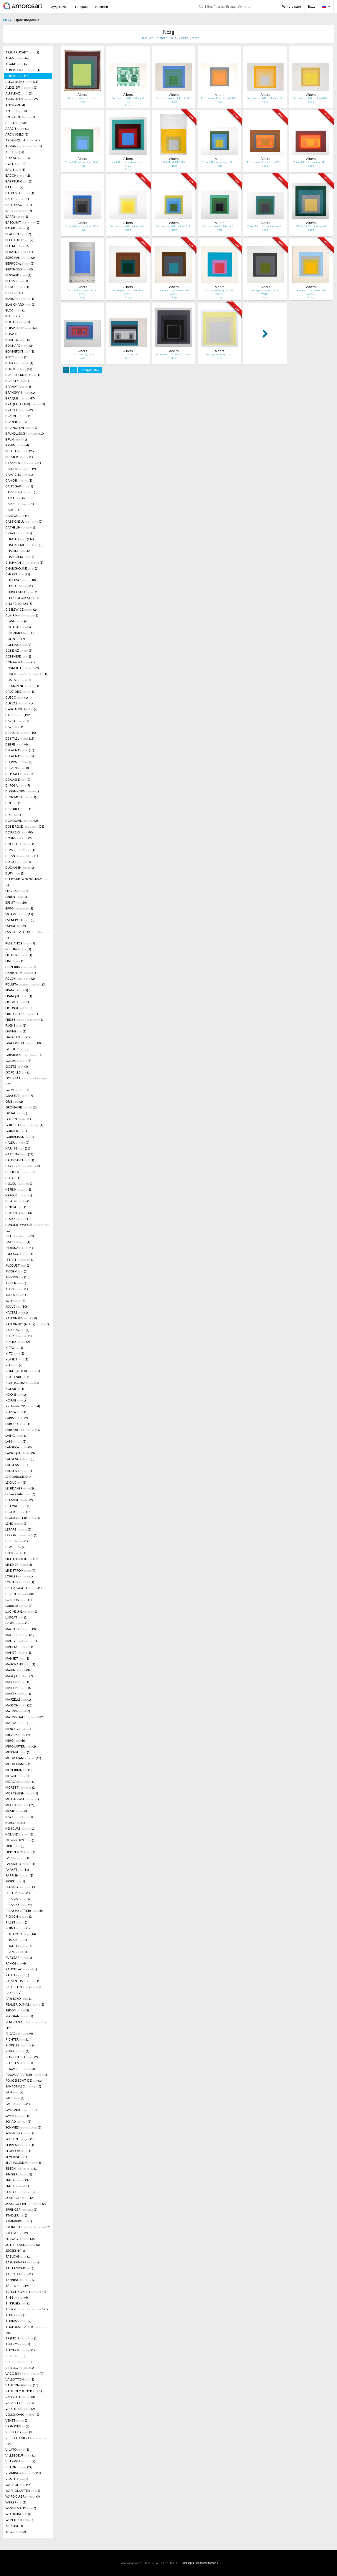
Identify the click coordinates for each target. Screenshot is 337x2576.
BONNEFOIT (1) (19, 351)
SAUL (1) (14, 2098)
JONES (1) (15, 1295)
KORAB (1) (15, 1400)
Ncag (7, 20)
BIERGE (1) (17, 287)
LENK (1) (16, 1523)
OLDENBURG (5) (20, 1840)
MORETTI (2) (20, 1787)
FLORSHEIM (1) (20, 972)
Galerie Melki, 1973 (174, 162)
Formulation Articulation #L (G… (174, 98)
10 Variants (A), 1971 (128, 354)
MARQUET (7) (19, 1676)
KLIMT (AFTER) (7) (22, 1371)
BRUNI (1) (16, 439)
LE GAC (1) (15, 1482)
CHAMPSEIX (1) (20, 556)
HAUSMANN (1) (19, 1160)
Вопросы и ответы (207, 2562)
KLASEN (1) (16, 1359)
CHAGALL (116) (19, 539)
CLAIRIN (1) (22, 615)
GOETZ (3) (16, 1066)
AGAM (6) (16, 64)
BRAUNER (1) (18, 416)
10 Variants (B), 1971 (82, 354)
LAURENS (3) (17, 1465)
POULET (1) (19, 1946)
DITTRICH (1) (19, 809)
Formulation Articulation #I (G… (82, 162)
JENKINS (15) (17, 1277)
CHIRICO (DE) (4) (21, 592)
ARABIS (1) (17, 128)
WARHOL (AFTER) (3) (23, 2490)
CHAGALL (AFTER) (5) (23, 545)
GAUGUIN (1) (17, 1037)
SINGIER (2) (18, 2174)
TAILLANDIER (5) (20, 2268)
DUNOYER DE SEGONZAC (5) (27, 882)
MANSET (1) (17, 1658)
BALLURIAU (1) (18, 205)
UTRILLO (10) (20, 2367)
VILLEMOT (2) (20, 2461)
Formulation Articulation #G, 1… (265, 162)
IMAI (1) (17, 1242)
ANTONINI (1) (20, 117)
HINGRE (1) (16, 1207)
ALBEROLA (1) (22, 70)
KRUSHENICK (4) (22, 1406)
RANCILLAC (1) (21, 1969)
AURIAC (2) (18, 158)
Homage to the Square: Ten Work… (128, 292)
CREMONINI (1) (22, 685)
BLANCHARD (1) (20, 304)
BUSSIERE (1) (19, 457)
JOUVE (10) (16, 1306)
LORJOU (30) (19, 1594)
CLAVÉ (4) (16, 621)
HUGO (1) (18, 1219)
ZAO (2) (15, 2531)
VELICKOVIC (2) (22, 2414)
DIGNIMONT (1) (20, 797)
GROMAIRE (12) (21, 1107)
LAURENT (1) (18, 1471)
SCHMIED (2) (23, 2127)
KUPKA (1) (16, 1412)
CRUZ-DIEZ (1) (19, 691)
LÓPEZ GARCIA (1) (23, 1588)
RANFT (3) (17, 1975)
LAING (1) (16, 1435)
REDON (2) (17, 2010)
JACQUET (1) (17, 1265)
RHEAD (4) (19, 2033)
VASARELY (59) (19, 2403)
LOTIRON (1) (18, 1600)
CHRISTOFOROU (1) (22, 598)
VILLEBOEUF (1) (20, 2455)
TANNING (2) (20, 2280)
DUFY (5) (15, 873)
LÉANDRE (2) (19, 1500)
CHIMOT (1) (19, 586)
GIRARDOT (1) (24, 1055)
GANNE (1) (15, 1031)
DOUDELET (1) (20, 844)
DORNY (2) (18, 838)
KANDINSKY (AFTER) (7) (27, 1324)
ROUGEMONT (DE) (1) (23, 2080)
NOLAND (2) (19, 1834)
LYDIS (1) (17, 1623)
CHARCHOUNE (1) (21, 568)
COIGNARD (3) (20, 633)
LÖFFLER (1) (19, 1576)
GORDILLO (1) (18, 1072)
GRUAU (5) (16, 1113)
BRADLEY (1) (18, 381)
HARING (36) (17, 1148)
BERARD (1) (19, 251)
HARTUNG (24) (19, 1154)
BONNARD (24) (20, 345)
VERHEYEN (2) (17, 2426)
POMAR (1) (16, 1940)
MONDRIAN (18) (19, 1770)
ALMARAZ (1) (18, 93)
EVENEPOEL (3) (19, 920)
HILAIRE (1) (18, 1201)
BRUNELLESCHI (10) (25, 433)
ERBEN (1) (16, 896)
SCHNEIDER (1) (20, 2133)
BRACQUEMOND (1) (22, 375)
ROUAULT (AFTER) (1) (26, 2074)
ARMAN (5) (23, 146)
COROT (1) (26, 674)
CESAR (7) (18, 533)
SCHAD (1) (18, 2121)
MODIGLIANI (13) (23, 1758)
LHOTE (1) (16, 1553)
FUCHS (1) (15, 1025)
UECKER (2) (18, 2362)
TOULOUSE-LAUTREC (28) (26, 2329)
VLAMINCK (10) (23, 2473)
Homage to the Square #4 (219, 354)
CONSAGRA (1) (20, 662)
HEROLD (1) (18, 1195)
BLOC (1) (15, 310)
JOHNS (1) (16, 1289)
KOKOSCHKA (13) (22, 1383)
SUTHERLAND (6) (22, 2244)
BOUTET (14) (18, 369)
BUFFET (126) (20, 451)
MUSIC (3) (16, 1811)
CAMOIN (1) (18, 480)
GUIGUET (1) (24, 1125)
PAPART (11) (17, 1869)
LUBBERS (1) (18, 1605)
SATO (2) (14, 2092)
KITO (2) (14, 1353)
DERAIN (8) (17, 768)
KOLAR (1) (14, 1388)
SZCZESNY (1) (15, 2250)
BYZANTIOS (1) (23, 463)
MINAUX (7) (17, 1734)
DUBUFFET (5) (18, 861)
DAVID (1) (17, 721)
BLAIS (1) (19, 298)
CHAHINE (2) (18, 551)
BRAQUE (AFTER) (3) (25, 404)
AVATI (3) (15, 164)
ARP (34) (14, 152)
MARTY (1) (18, 1693)
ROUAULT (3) (20, 2069)
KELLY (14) (18, 1336)
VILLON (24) (18, 2467)
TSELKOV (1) (17, 2344)
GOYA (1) (17, 1090)
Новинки (101, 6)
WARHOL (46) (18, 2485)
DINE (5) (13, 803)
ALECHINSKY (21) (21, 81)
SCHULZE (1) (19, 2139)
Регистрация (291, 6)
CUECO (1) (16, 697)
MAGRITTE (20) (19, 1635)
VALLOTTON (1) (19, 2379)
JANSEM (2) (16, 1271)
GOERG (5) (18, 1060)
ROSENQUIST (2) (21, 2057)
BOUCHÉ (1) (19, 363)
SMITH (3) (17, 2180)
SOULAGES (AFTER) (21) (26, 2203)
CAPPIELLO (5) (21, 492)
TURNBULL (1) (20, 2350)
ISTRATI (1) (20, 1259)
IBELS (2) (19, 1236)
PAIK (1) (17, 1858)
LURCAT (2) (16, 1617)
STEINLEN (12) (28, 2227)
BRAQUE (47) (20, 398)
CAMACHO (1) (19, 474)
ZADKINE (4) (14, 2526)
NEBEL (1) (15, 1822)
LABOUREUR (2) (23, 1429)
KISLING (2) (17, 1341)
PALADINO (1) (20, 1863)
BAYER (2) (17, 228)
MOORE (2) (17, 1776)
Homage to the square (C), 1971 (174, 354)
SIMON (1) (21, 2168)
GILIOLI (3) (16, 1049)
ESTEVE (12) (19, 914)
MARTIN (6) (18, 1688)
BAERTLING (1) (18, 181)
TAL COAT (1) (19, 2274)
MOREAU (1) (20, 1781)
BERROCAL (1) (19, 263)
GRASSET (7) (19, 1095)
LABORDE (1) (17, 1424)
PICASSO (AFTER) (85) (24, 1910)
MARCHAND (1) (20, 1664)
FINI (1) (15, 961)
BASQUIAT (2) (22, 222)
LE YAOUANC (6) (20, 1494)
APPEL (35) (16, 122)
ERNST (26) (16, 902)
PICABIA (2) (18, 1899)
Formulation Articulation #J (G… (311, 98)
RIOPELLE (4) (20, 2045)
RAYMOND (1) (19, 1998)
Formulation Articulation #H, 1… (219, 162)
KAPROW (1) (17, 1330)
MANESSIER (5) (20, 1646)
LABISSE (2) (16, 1418)
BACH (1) (15, 169)
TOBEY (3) (15, 2315)
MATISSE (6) (17, 1711)
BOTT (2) (16, 357)
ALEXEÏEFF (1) (21, 87)
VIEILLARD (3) (19, 2432)
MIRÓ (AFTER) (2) (20, 1746)
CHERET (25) (17, 574)
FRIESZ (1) (25, 1019)
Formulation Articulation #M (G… (128, 99)
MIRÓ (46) (15, 1740)
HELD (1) (12, 1177)
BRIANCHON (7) (21, 427)
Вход (311, 6)
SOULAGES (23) (20, 2198)
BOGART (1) (17, 322)
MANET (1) (18, 1652)
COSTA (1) (18, 680)
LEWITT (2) (15, 1547)
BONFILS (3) (18, 339)
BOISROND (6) (21, 328)
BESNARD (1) (18, 275)
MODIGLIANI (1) (18, 1764)
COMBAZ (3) (18, 650)
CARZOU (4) (17, 515)
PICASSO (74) (18, 1905)
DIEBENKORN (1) (22, 791)
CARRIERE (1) (19, 504)
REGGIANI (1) (19, 2016)
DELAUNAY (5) (19, 756)
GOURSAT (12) (26, 1081)
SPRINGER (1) (21, 2209)
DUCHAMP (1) (19, 867)
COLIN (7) (15, 639)
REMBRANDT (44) (26, 2025)
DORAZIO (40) (19, 832)
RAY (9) (13, 1993)
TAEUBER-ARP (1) (22, 2262)
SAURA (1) (17, 2104)
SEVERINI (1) (17, 2157)
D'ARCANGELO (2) (21, 709)
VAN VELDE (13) (20, 2397)
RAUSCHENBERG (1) (23, 1987)
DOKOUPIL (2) (21, 820)
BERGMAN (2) (20, 257)
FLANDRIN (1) (21, 967)
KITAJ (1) (14, 1347)
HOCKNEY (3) (18, 1213)
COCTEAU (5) (18, 627)
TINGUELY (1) (18, 2303)
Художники (59, 6)
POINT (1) (17, 1928)
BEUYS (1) (16, 281)
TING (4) (16, 2297)
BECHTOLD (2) (19, 240)
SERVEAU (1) (19, 2145)
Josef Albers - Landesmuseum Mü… (127, 164)
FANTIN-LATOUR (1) (27, 934)
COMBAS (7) (18, 644)
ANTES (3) (16, 111)
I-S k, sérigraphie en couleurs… (82, 98)
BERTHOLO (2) (19, 269)
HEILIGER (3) (20, 1172)
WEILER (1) (15, 2502)
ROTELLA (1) (19, 2063)
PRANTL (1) (16, 1951)
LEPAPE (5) (18, 1529)
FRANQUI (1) (18, 996)
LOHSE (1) (19, 1582)
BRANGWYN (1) (20, 392)
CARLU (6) (15, 498)
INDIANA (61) (19, 1248)
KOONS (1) (15, 1394)
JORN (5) (15, 1300)
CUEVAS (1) (19, 703)
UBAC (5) (15, 2356)
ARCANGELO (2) (16, 134)
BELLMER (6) (17, 246)
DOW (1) (20, 850)
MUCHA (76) (19, 1805)
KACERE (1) (16, 1312)
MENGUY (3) (19, 1729)
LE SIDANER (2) (19, 1488)
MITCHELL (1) (17, 1752)
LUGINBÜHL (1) (21, 1611)
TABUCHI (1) (18, 2256)
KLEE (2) (13, 1365)
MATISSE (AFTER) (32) (24, 1717)
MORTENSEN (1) (21, 1793)
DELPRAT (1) (18, 762)
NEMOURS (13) (20, 1828)
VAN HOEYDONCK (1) (23, 2391)
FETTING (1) (18, 949)
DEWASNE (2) (17, 779)
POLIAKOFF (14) (20, 1934)
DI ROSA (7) (17, 785)
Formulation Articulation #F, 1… (311, 162)
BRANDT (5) (19, 386)
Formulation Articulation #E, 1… (82, 226)
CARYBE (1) (13, 510)
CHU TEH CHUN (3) (18, 603)
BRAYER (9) (16, 422)
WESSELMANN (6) (20, 2508)
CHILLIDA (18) (20, 580)
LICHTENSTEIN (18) (21, 1559)
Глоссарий (188, 2562)
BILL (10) (14, 293)
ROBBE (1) (17, 2051)
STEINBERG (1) (18, 2221)
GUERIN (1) (18, 1119)
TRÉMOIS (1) (21, 2338)
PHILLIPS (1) (17, 1893)
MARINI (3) (17, 1670)
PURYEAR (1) (18, 1957)
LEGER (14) (18, 1512)
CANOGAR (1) (19, 486)
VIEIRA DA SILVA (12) (25, 2441)
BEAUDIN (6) (18, 234)
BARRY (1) (16, 216)
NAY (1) (19, 1817)
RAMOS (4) (15, 1963)
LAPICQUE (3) (20, 1453)
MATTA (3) (17, 1723)
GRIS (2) (14, 1101)
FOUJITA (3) (25, 984)
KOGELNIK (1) (17, 1377)
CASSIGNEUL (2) (23, 521)
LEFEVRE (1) (17, 1506)
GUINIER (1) (17, 1131)
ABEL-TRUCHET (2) (22, 52)
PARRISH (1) (19, 1875)
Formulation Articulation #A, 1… (265, 226)
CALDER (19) (20, 468)
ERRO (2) (19, 908)
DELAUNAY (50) (19, 750)
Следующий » (90, 370)
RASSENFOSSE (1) (23, 1981)
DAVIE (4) (15, 727)
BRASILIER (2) (19, 410)
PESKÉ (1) (15, 1881)
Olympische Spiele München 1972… (82, 292)
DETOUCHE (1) (19, 773)
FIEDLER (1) (18, 955)
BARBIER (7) (18, 210)
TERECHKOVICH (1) (26, 2291)
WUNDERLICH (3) (20, 2520)
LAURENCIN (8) (19, 1459)
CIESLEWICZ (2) (21, 609)
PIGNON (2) (19, 1916)
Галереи (81, 6)
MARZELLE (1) (18, 1699)
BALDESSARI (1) (19, 193)
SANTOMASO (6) (23, 2086)
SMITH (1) (17, 2186)
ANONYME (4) (15, 105)
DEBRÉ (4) (16, 744)
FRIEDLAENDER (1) (23, 1013)
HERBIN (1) (18, 1189)
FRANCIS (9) (16, 990)
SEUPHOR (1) (19, 2151)
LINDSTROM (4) (20, 1570)
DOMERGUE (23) (24, 826)
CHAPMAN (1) (24, 562)
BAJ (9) (14, 187)
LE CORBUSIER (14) (19, 1476)
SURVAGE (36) (20, 2239)
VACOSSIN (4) (24, 2373)
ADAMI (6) (17, 58)
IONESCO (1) (19, 1254)
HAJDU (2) (17, 1142)
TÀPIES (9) (17, 2286)
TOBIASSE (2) (18, 2321)
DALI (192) (18, 715)
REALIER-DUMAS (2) (24, 2004)
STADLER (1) (16, 2215)
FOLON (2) (20, 978)
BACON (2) (17, 175)
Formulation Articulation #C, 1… (174, 226)
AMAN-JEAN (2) (21, 99)
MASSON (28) (18, 1705)
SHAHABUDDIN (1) (23, 2162)
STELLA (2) (16, 2233)
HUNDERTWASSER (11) (27, 1227)
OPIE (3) (14, 1846)
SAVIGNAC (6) (21, 2110)
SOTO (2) (20, 2192)
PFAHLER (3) (20, 1887)
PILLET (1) (16, 1922)
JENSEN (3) (16, 1283)
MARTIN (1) (17, 1682)
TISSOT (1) (26, 2309)
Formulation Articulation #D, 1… (128, 226)
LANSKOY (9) (18, 1447)
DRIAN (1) (21, 856)
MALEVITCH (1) (21, 1641)
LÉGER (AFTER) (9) (23, 1517)
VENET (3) (16, 2420)
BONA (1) (11, 334)
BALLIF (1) (17, 199)
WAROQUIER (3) (22, 2496)
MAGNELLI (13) (20, 1629)
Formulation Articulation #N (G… (219, 98)
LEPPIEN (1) (16, 1541)
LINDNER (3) (18, 1564)
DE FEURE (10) (20, 732)
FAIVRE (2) (15, 926)
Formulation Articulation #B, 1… (219, 226)
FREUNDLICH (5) (19, 1008)
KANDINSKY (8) (21, 1318)
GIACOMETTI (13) (23, 1043)
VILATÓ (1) (17, 2449)
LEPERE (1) (21, 1535)
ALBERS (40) (17, 76)
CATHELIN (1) (20, 527)
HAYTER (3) (22, 1166)
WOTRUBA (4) (18, 2514)
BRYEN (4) (17, 445)
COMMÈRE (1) (18, 656)
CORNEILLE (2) (22, 668)
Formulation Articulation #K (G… (265, 98)
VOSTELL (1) (17, 2479)
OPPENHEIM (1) (20, 1852)
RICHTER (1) (17, 2039)
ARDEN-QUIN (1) (22, 140)
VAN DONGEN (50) (21, 2385)
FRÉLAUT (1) (17, 1002)
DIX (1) (13, 815)
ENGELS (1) (17, 891)
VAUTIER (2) (20, 2408)
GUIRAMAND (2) (19, 1136)
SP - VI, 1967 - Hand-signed (311, 226)
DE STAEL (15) (19, 738)
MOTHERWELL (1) (22, 1799)
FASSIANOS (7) (20, 943)
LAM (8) (15, 1441)
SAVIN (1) (17, 2115)
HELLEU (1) (19, 1183)
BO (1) (12, 316)
